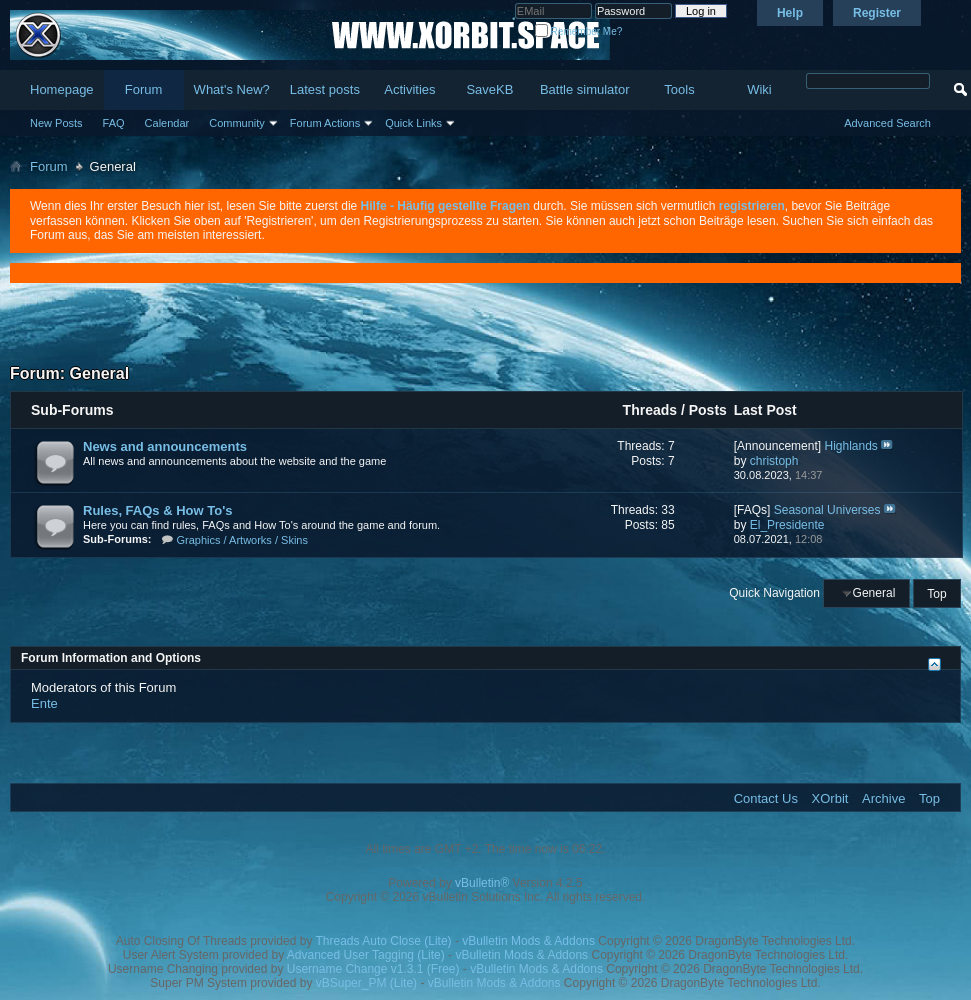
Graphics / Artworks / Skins (242, 540)
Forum (144, 89)
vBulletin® (482, 883)
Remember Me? (578, 31)
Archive (883, 798)
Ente (44, 703)
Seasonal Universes (827, 510)
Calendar (167, 123)
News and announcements (165, 446)
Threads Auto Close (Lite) (384, 941)
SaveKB (489, 89)
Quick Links (413, 123)
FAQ (114, 123)
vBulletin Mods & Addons (528, 941)
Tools (679, 89)
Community (237, 123)
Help (790, 13)
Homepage (62, 89)
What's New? (232, 89)
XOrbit (830, 798)
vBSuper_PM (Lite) (366, 983)
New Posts (56, 123)
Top (936, 593)
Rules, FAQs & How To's (157, 510)
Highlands (850, 446)
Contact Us (766, 798)
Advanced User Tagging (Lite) (366, 955)
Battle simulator (585, 89)
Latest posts (325, 89)
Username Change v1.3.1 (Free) (373, 969)
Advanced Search (887, 123)
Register (877, 13)
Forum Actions (325, 123)
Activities (409, 89)
